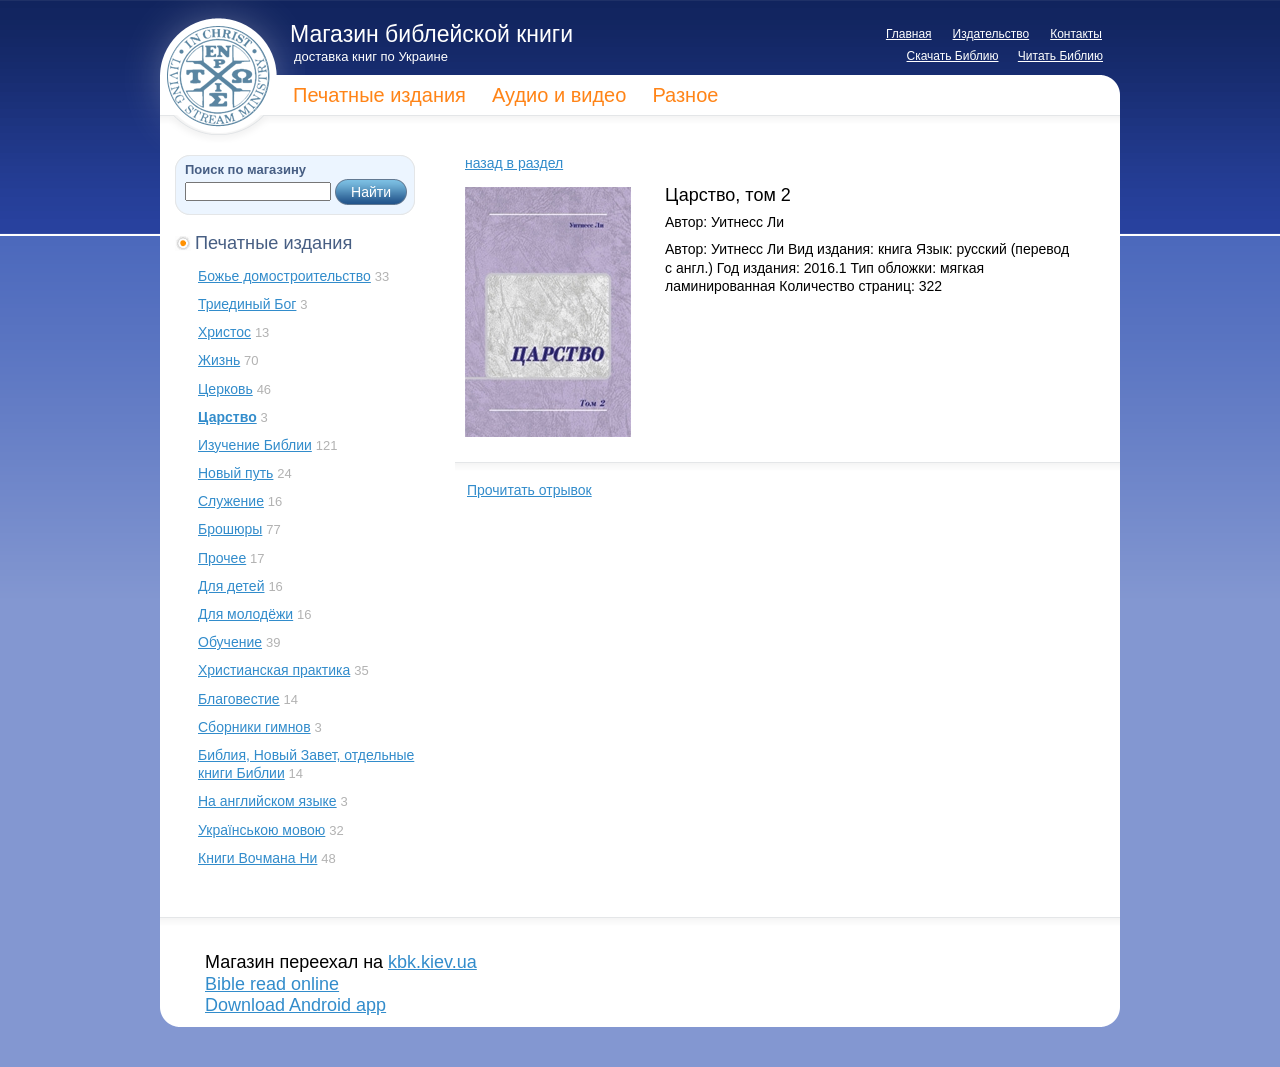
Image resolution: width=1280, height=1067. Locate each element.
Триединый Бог (247, 304)
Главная (909, 34)
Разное (685, 95)
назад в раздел (514, 163)
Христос (224, 332)
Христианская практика (274, 670)
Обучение (230, 642)
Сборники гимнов (254, 727)
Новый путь (235, 473)
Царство (227, 417)
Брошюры (230, 529)
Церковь (225, 389)
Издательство (991, 34)
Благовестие (239, 699)
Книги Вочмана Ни (257, 858)
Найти (371, 192)
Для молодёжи (245, 614)
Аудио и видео (559, 95)
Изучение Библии (255, 445)
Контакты (1076, 34)
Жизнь (219, 360)
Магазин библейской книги (431, 34)
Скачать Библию (953, 56)
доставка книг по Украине (371, 56)
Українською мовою (261, 830)
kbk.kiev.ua (432, 962)
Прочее (222, 558)
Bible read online (272, 984)
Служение (231, 501)
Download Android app (295, 1005)
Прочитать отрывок (529, 490)
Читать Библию (1060, 56)
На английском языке (267, 801)
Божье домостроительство (284, 276)
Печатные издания (379, 95)
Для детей (231, 586)
